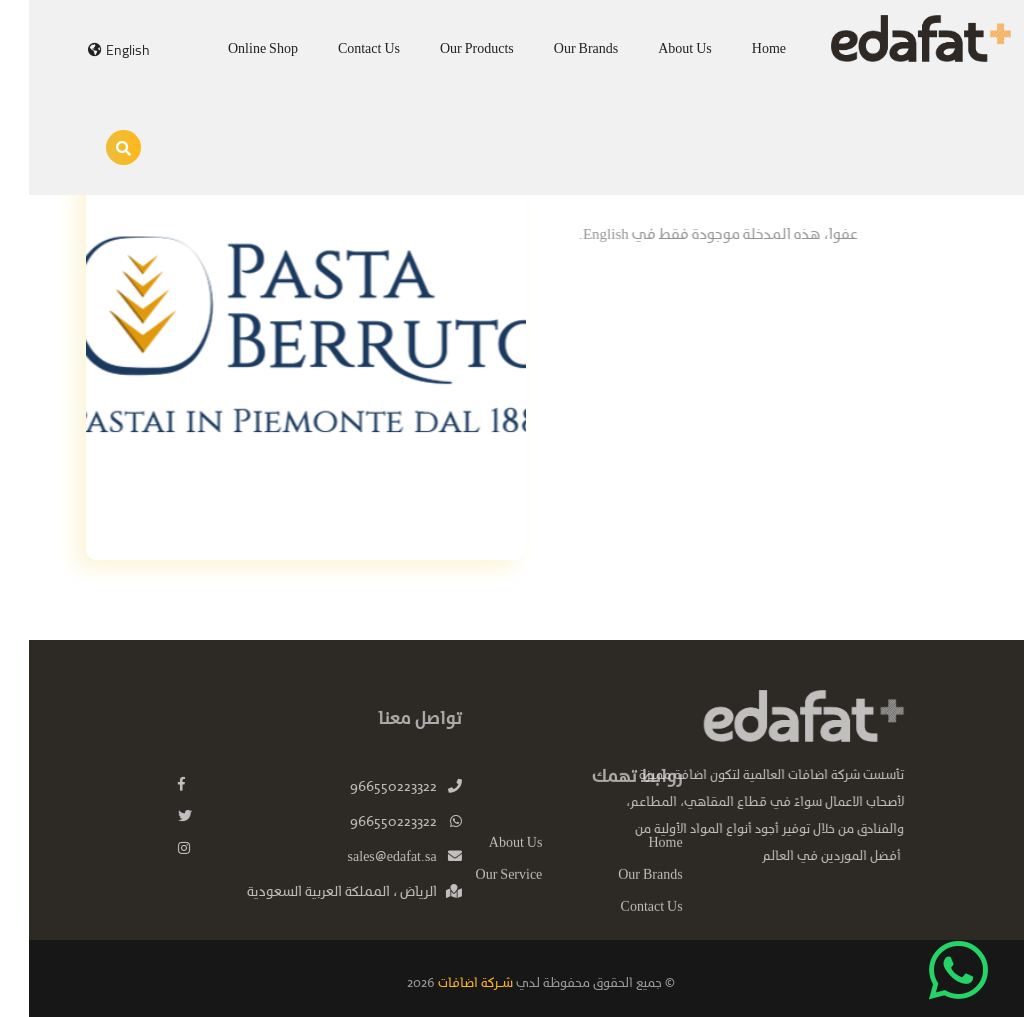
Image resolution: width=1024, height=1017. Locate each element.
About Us (656, 49)
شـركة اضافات (445, 983)
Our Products (448, 49)
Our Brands (557, 49)
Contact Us (340, 49)
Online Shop (234, 49)
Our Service (480, 889)
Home (740, 49)
